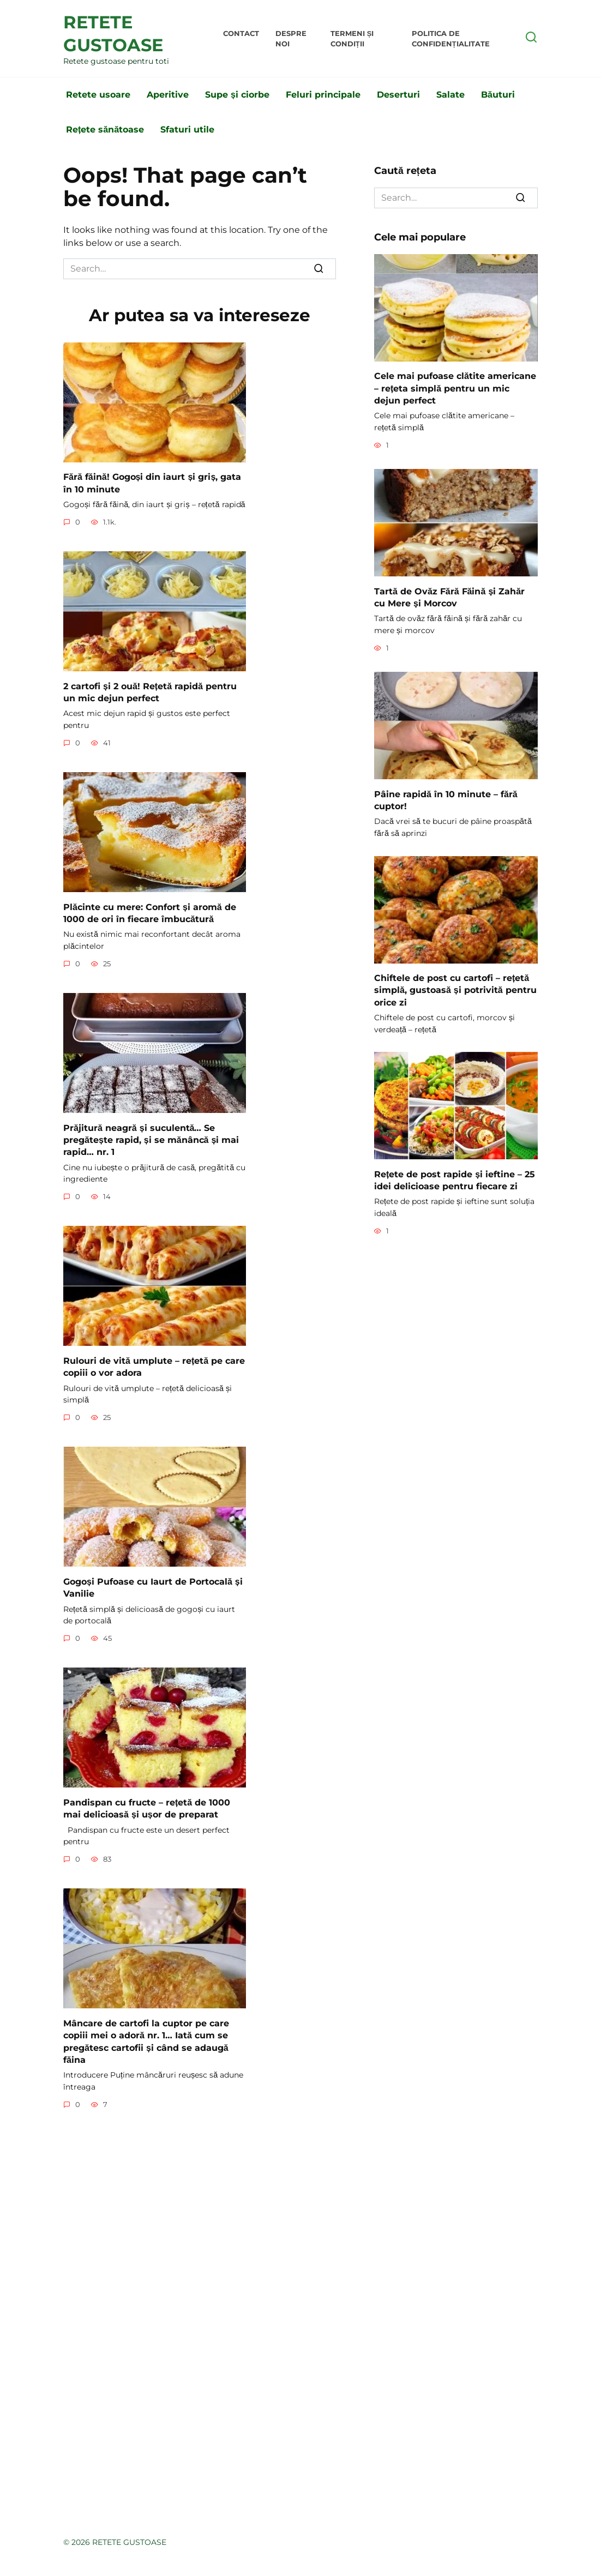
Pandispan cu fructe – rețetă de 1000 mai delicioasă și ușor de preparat (146, 1808)
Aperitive (168, 94)
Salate (450, 94)
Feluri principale (323, 94)
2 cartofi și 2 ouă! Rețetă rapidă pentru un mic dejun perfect (150, 692)
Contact (241, 33)
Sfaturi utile (187, 129)
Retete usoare (98, 94)
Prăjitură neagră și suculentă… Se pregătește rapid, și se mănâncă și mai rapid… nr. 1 (151, 1139)
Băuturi (498, 94)
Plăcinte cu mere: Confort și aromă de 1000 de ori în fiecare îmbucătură (149, 912)
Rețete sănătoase (105, 129)
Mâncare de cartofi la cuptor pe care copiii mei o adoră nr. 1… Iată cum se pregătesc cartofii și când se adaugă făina (146, 2041)
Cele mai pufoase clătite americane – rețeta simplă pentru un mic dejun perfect (455, 388)
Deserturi (398, 94)
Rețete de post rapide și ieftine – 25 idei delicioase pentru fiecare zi (454, 1180)
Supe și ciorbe (237, 94)
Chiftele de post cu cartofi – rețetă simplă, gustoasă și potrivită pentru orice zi (455, 990)
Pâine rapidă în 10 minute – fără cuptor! (446, 800)
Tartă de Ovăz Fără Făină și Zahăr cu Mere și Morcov (449, 597)
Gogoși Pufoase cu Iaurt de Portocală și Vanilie (153, 1587)
